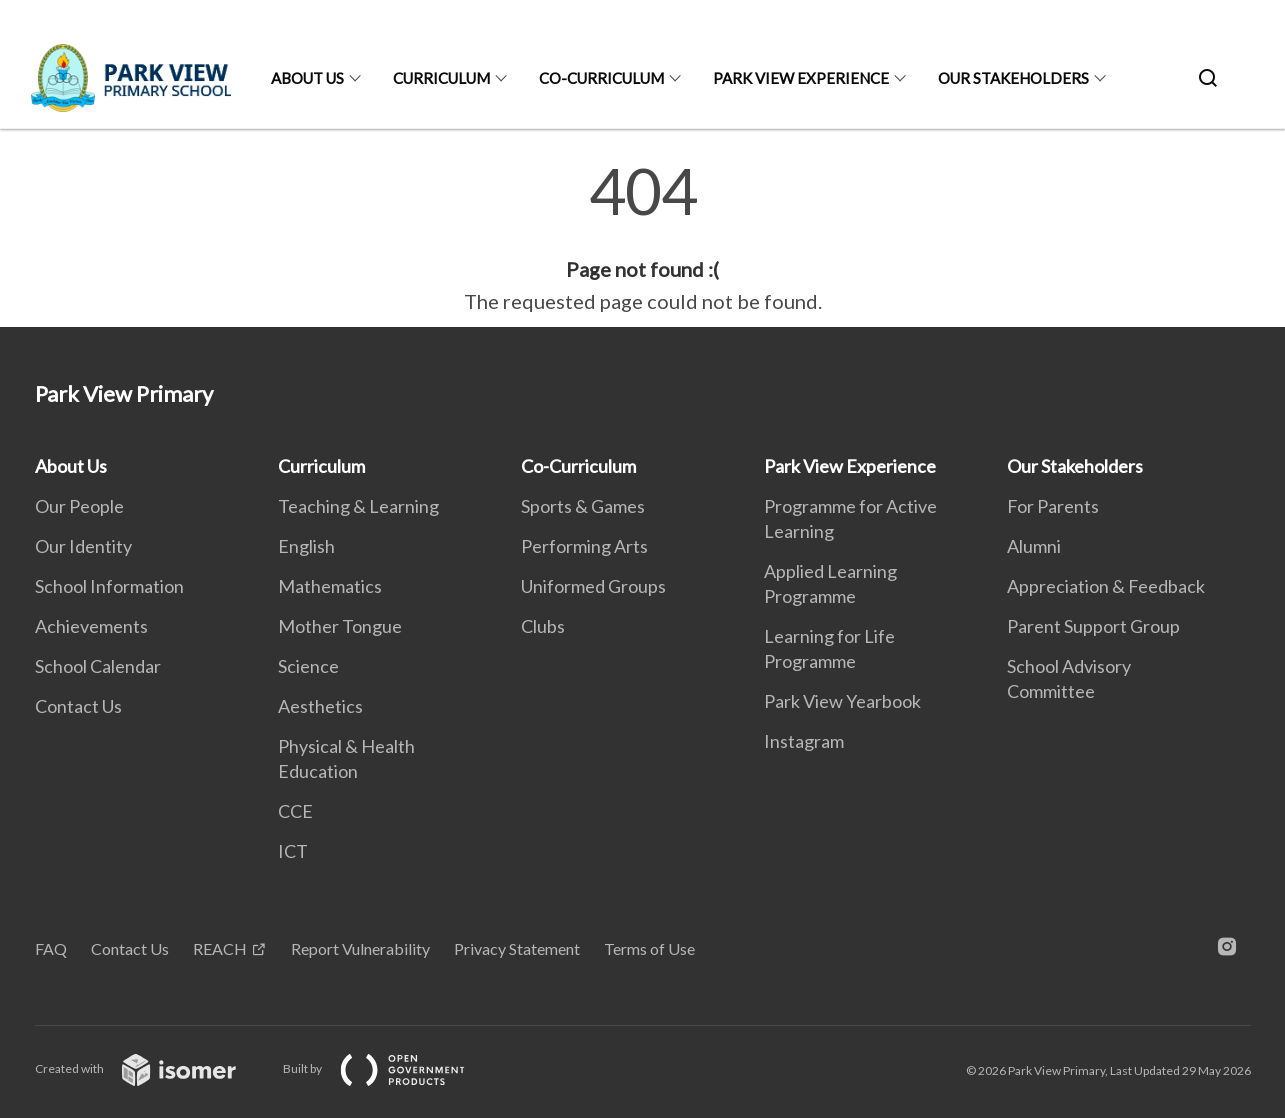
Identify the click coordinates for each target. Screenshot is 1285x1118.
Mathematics (330, 586)
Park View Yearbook (842, 701)
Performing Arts (584, 546)
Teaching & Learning (358, 506)
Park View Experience (801, 78)
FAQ (51, 948)
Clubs (543, 626)
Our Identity (83, 546)
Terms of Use (649, 948)
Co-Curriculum (601, 78)
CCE (295, 811)
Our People (79, 506)
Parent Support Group (1093, 626)
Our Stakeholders (1013, 78)
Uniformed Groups (593, 586)
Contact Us (78, 706)
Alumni (1034, 546)
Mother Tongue (340, 626)
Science (308, 666)
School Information (109, 586)
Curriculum (441, 78)
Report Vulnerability (360, 948)
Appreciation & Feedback (1106, 586)
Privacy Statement (517, 948)
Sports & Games (583, 506)
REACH (220, 948)
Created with (151, 1068)
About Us (307, 78)
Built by (390, 1068)
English (306, 546)
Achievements (91, 626)
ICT (293, 851)
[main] (642, 238)
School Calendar (98, 666)
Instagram (804, 741)
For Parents (1053, 506)
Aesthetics (320, 706)
